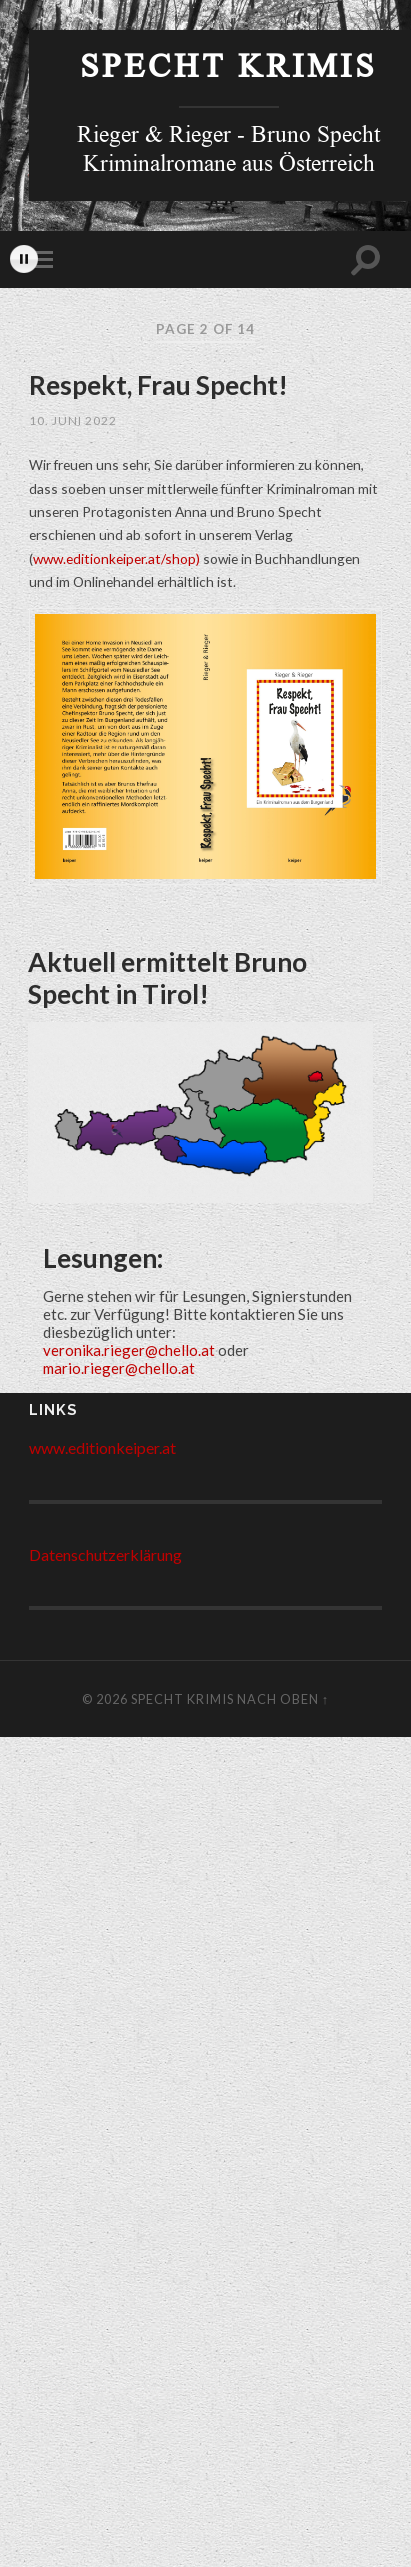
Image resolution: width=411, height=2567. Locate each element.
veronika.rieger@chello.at (129, 1350)
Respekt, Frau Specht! (158, 385)
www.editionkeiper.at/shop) (116, 558)
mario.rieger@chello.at (119, 1368)
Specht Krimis (228, 70)
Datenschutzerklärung (105, 1554)
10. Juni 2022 (73, 420)
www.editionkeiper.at (102, 1447)
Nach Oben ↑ (283, 1699)
